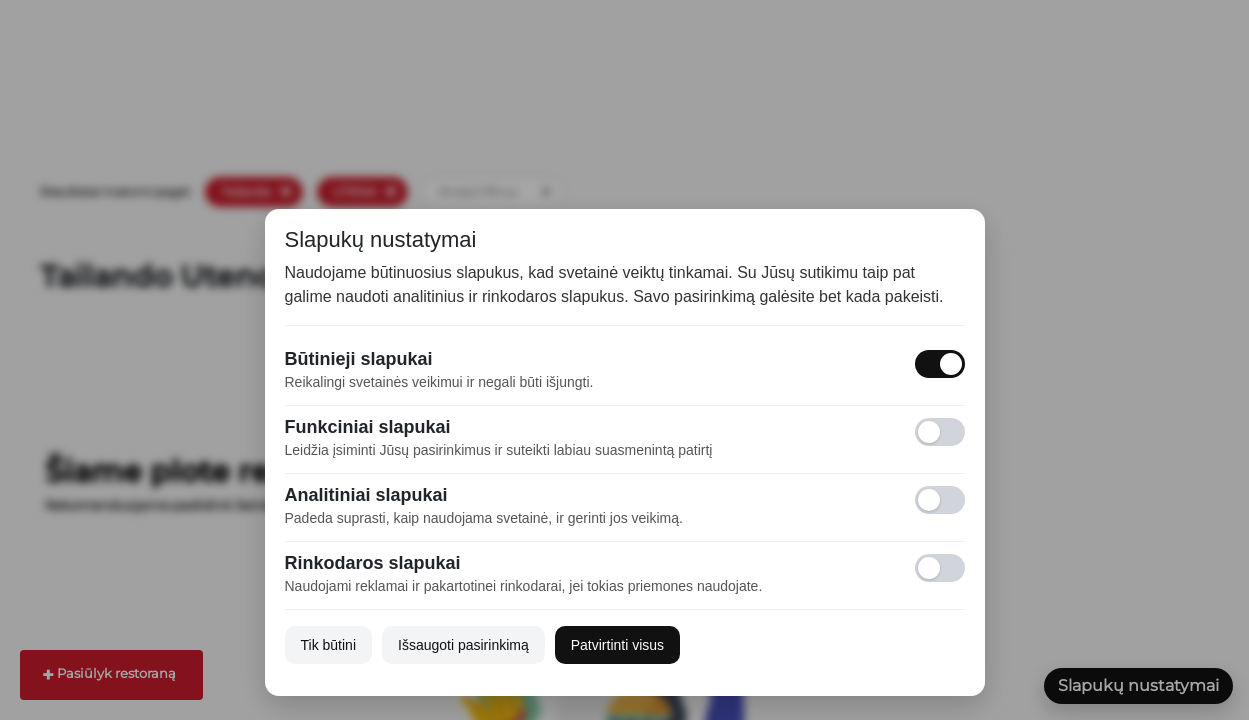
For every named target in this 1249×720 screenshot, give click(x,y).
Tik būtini (329, 645)
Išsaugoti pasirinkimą (463, 645)
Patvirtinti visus (617, 645)
